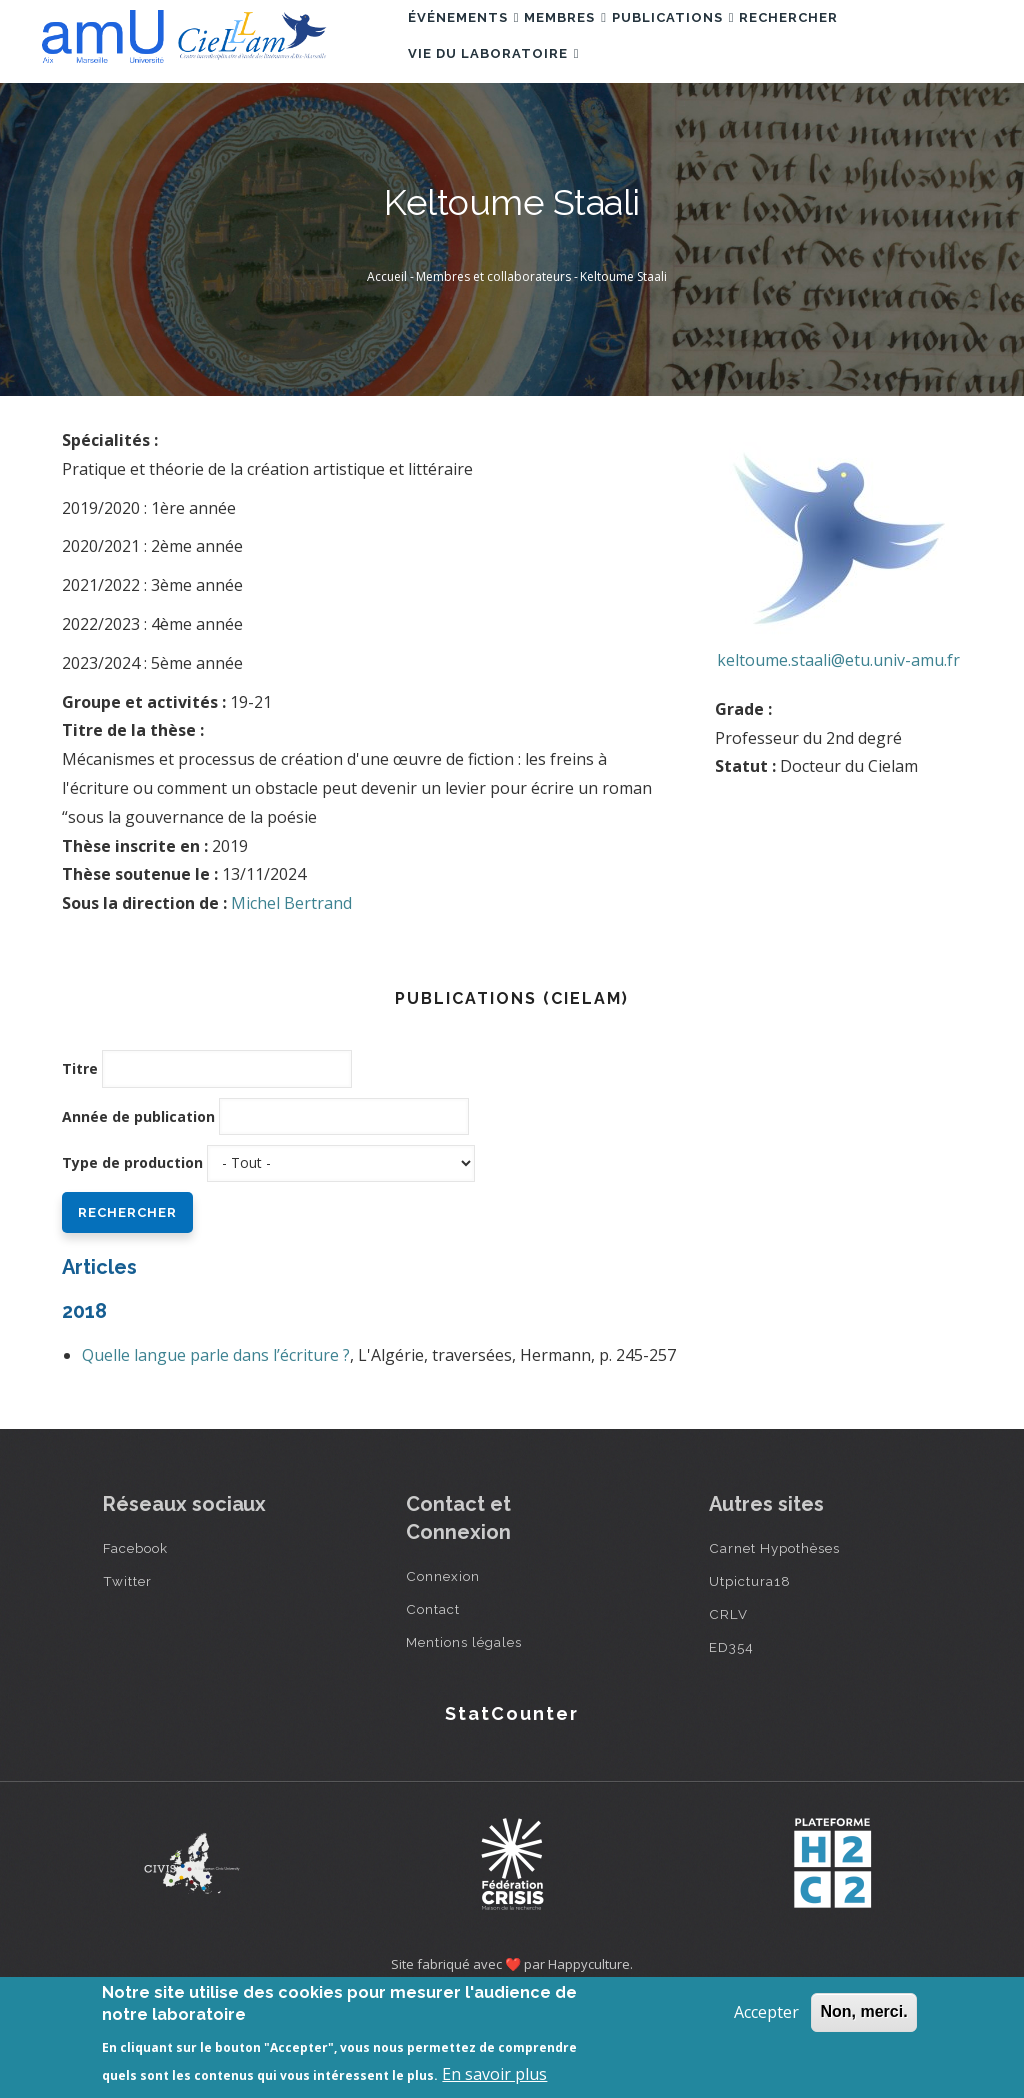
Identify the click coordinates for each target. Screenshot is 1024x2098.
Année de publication (138, 1208)
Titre (80, 1160)
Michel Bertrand (291, 995)
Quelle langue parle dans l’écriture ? (216, 1447)
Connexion (443, 1668)
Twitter (127, 1673)
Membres (594, 43)
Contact (433, 1701)
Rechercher (856, 43)
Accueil (387, 368)
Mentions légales (464, 1734)
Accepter (766, 2012)
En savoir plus (494, 2074)
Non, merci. (863, 2011)
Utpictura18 (750, 1673)
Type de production (132, 1254)
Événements (473, 43)
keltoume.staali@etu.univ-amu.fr (838, 752)
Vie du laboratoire (503, 130)
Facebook (135, 1640)
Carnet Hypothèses (774, 1640)
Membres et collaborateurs (493, 368)
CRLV (728, 1706)
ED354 (731, 1739)
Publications (721, 43)
